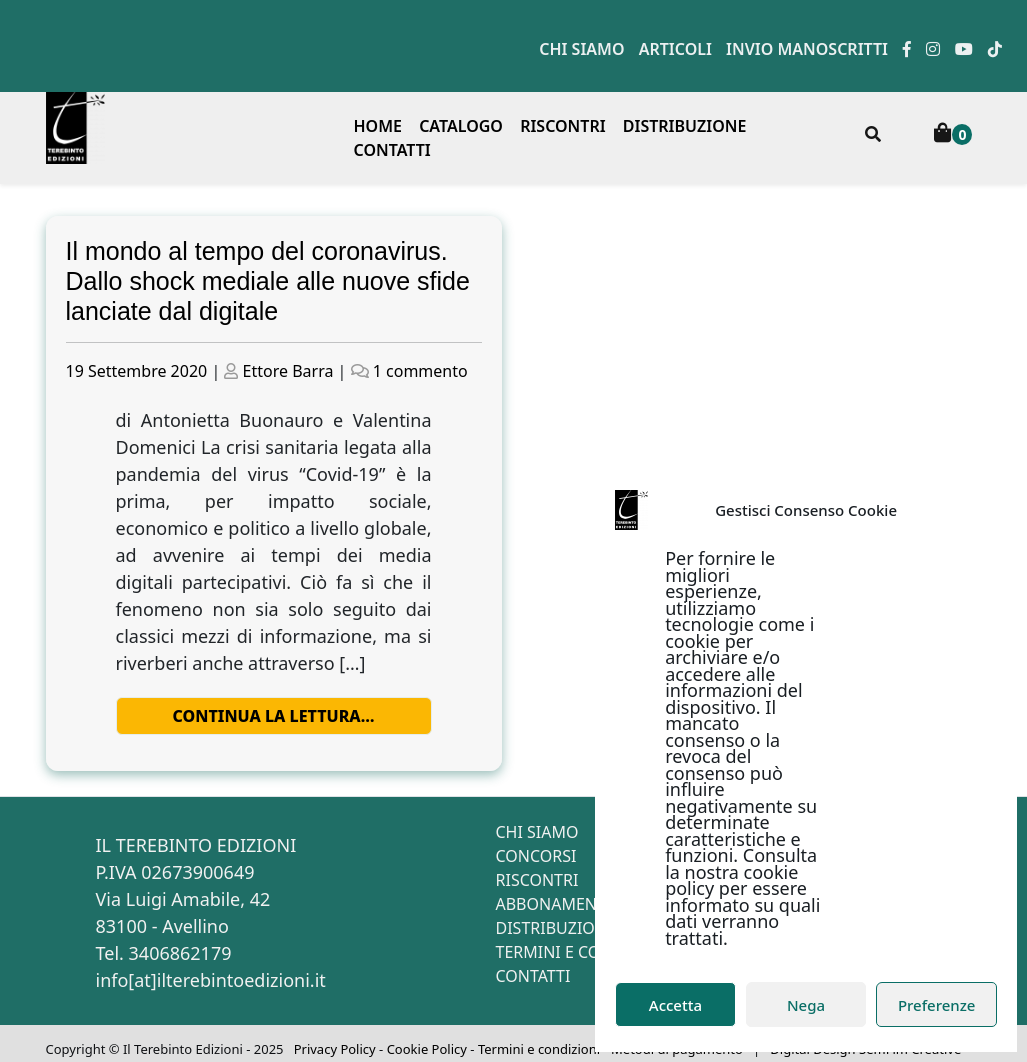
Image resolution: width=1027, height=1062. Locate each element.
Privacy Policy (335, 1049)
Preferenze (937, 1005)
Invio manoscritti (807, 49)
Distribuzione (685, 126)
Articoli (675, 49)
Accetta (675, 1005)
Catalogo (461, 126)
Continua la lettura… (274, 716)
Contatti (392, 150)
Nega (806, 1005)
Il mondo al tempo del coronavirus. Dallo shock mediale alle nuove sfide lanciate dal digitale (268, 281)
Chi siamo (581, 49)
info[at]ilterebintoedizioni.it (211, 980)
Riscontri (563, 126)
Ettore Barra (288, 371)
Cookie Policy (427, 1049)
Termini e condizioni (585, 952)
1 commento (420, 371)
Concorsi (536, 856)
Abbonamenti (554, 904)
